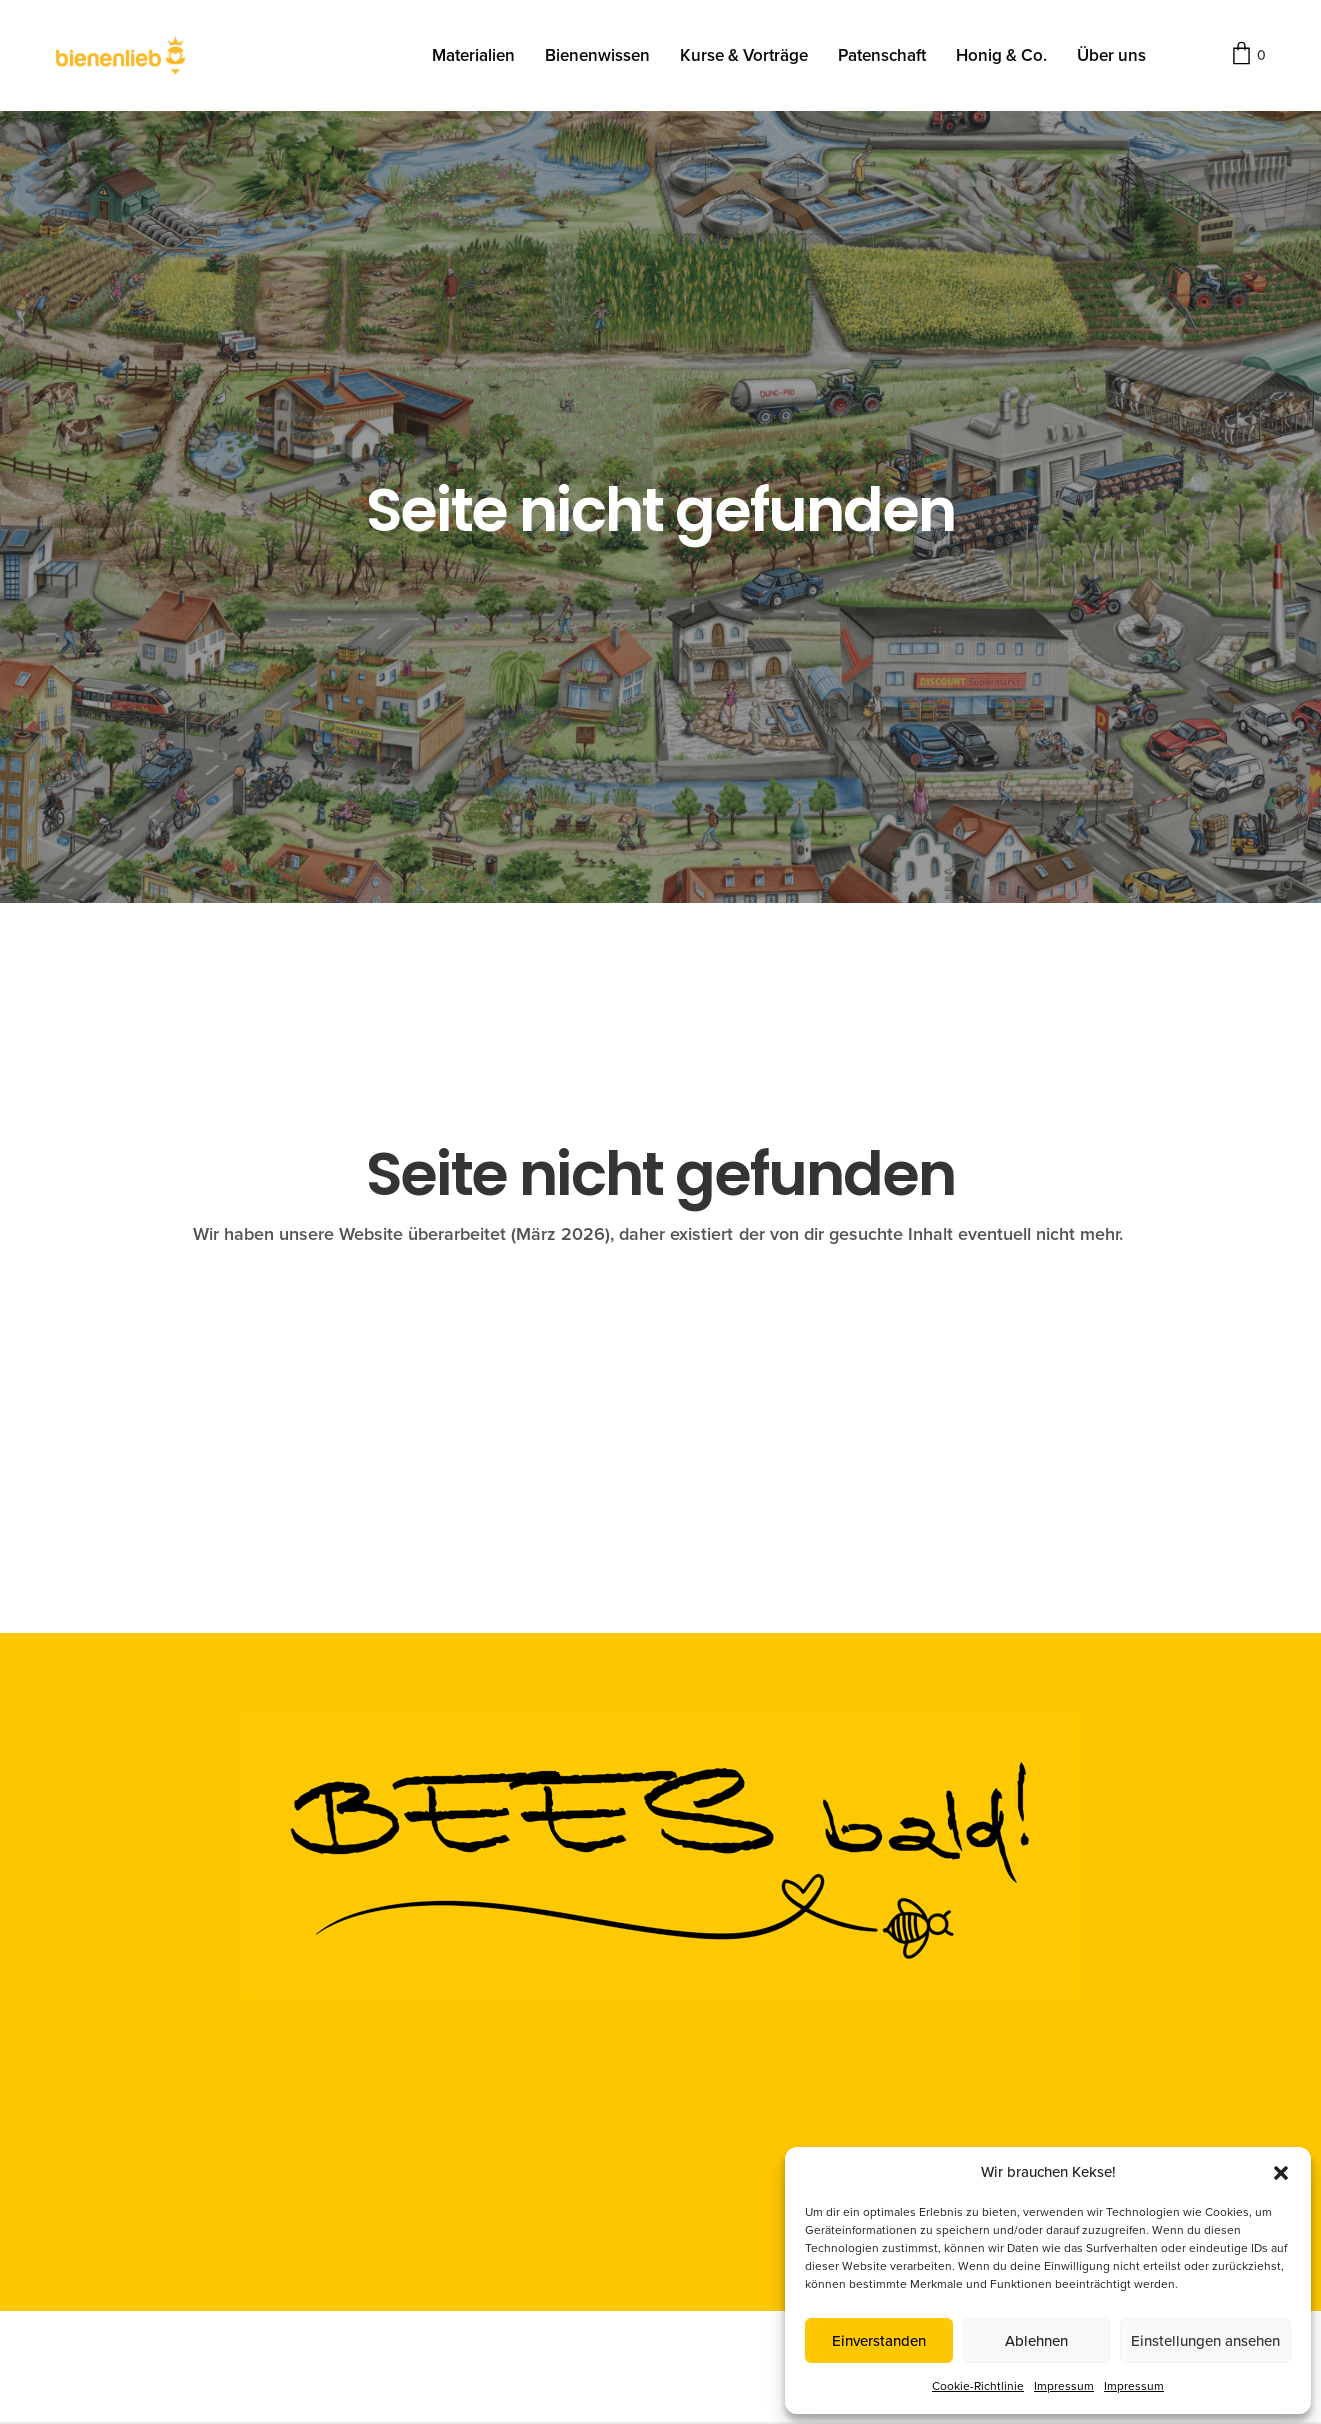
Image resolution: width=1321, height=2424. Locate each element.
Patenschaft (882, 58)
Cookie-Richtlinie (978, 2386)
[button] (1281, 2173)
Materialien (473, 58)
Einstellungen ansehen (1205, 2341)
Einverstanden (879, 2341)
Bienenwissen (597, 58)
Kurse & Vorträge (744, 58)
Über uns (1111, 58)
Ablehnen (1036, 2341)
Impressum (1064, 2386)
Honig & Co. (1001, 58)
